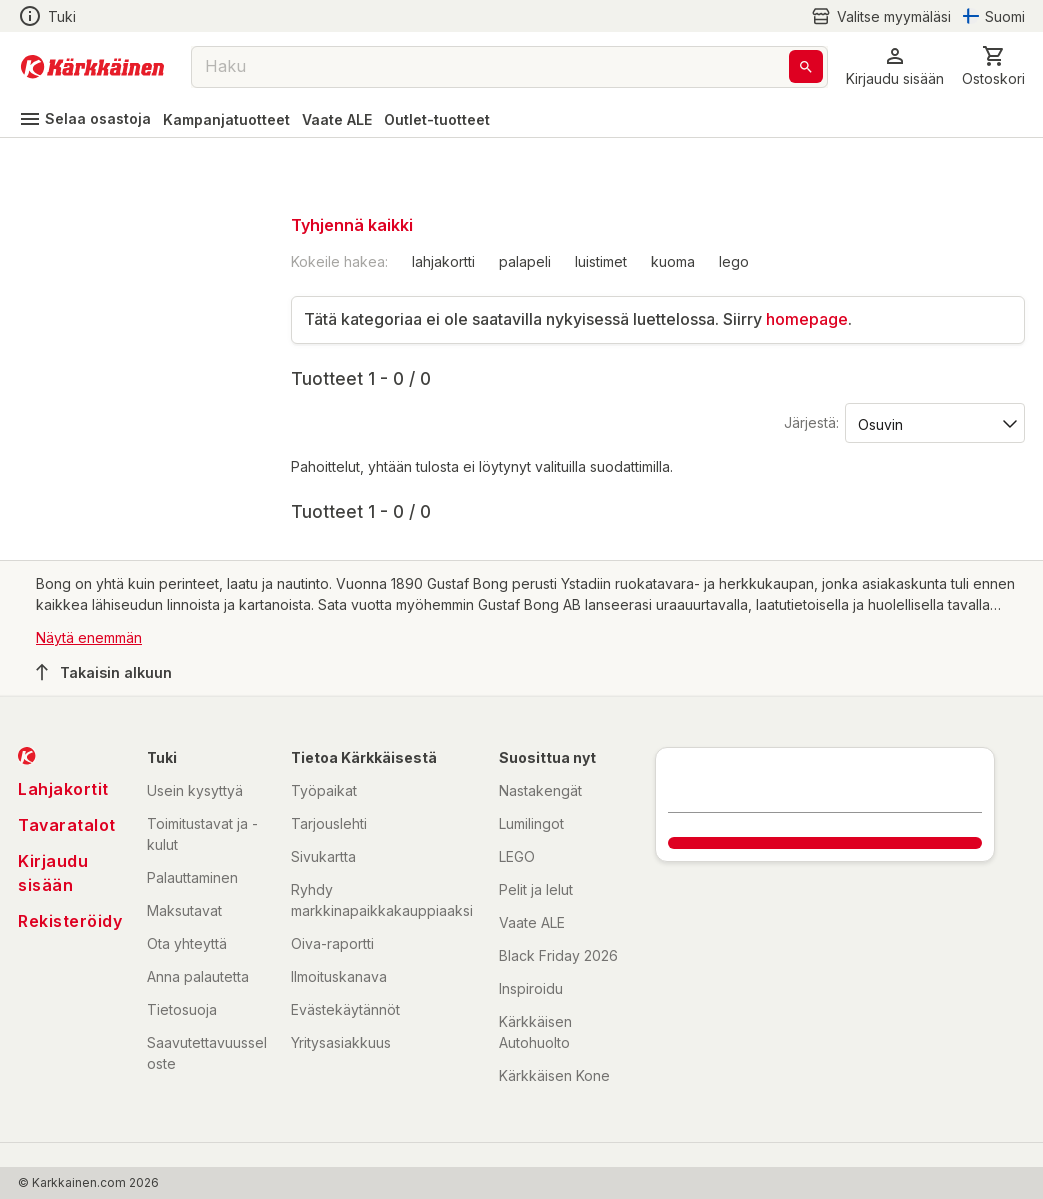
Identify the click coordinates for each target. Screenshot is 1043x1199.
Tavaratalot (67, 825)
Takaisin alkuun (104, 672)
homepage (807, 319)
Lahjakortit (63, 789)
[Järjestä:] (933, 423)
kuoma (673, 261)
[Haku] (806, 66)
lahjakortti (443, 261)
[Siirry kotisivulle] (92, 67)
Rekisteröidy (70, 921)
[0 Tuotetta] (993, 66)
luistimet (601, 261)
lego (734, 261)
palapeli (525, 261)
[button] (895, 66)
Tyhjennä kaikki (352, 225)
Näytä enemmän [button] (89, 637)
